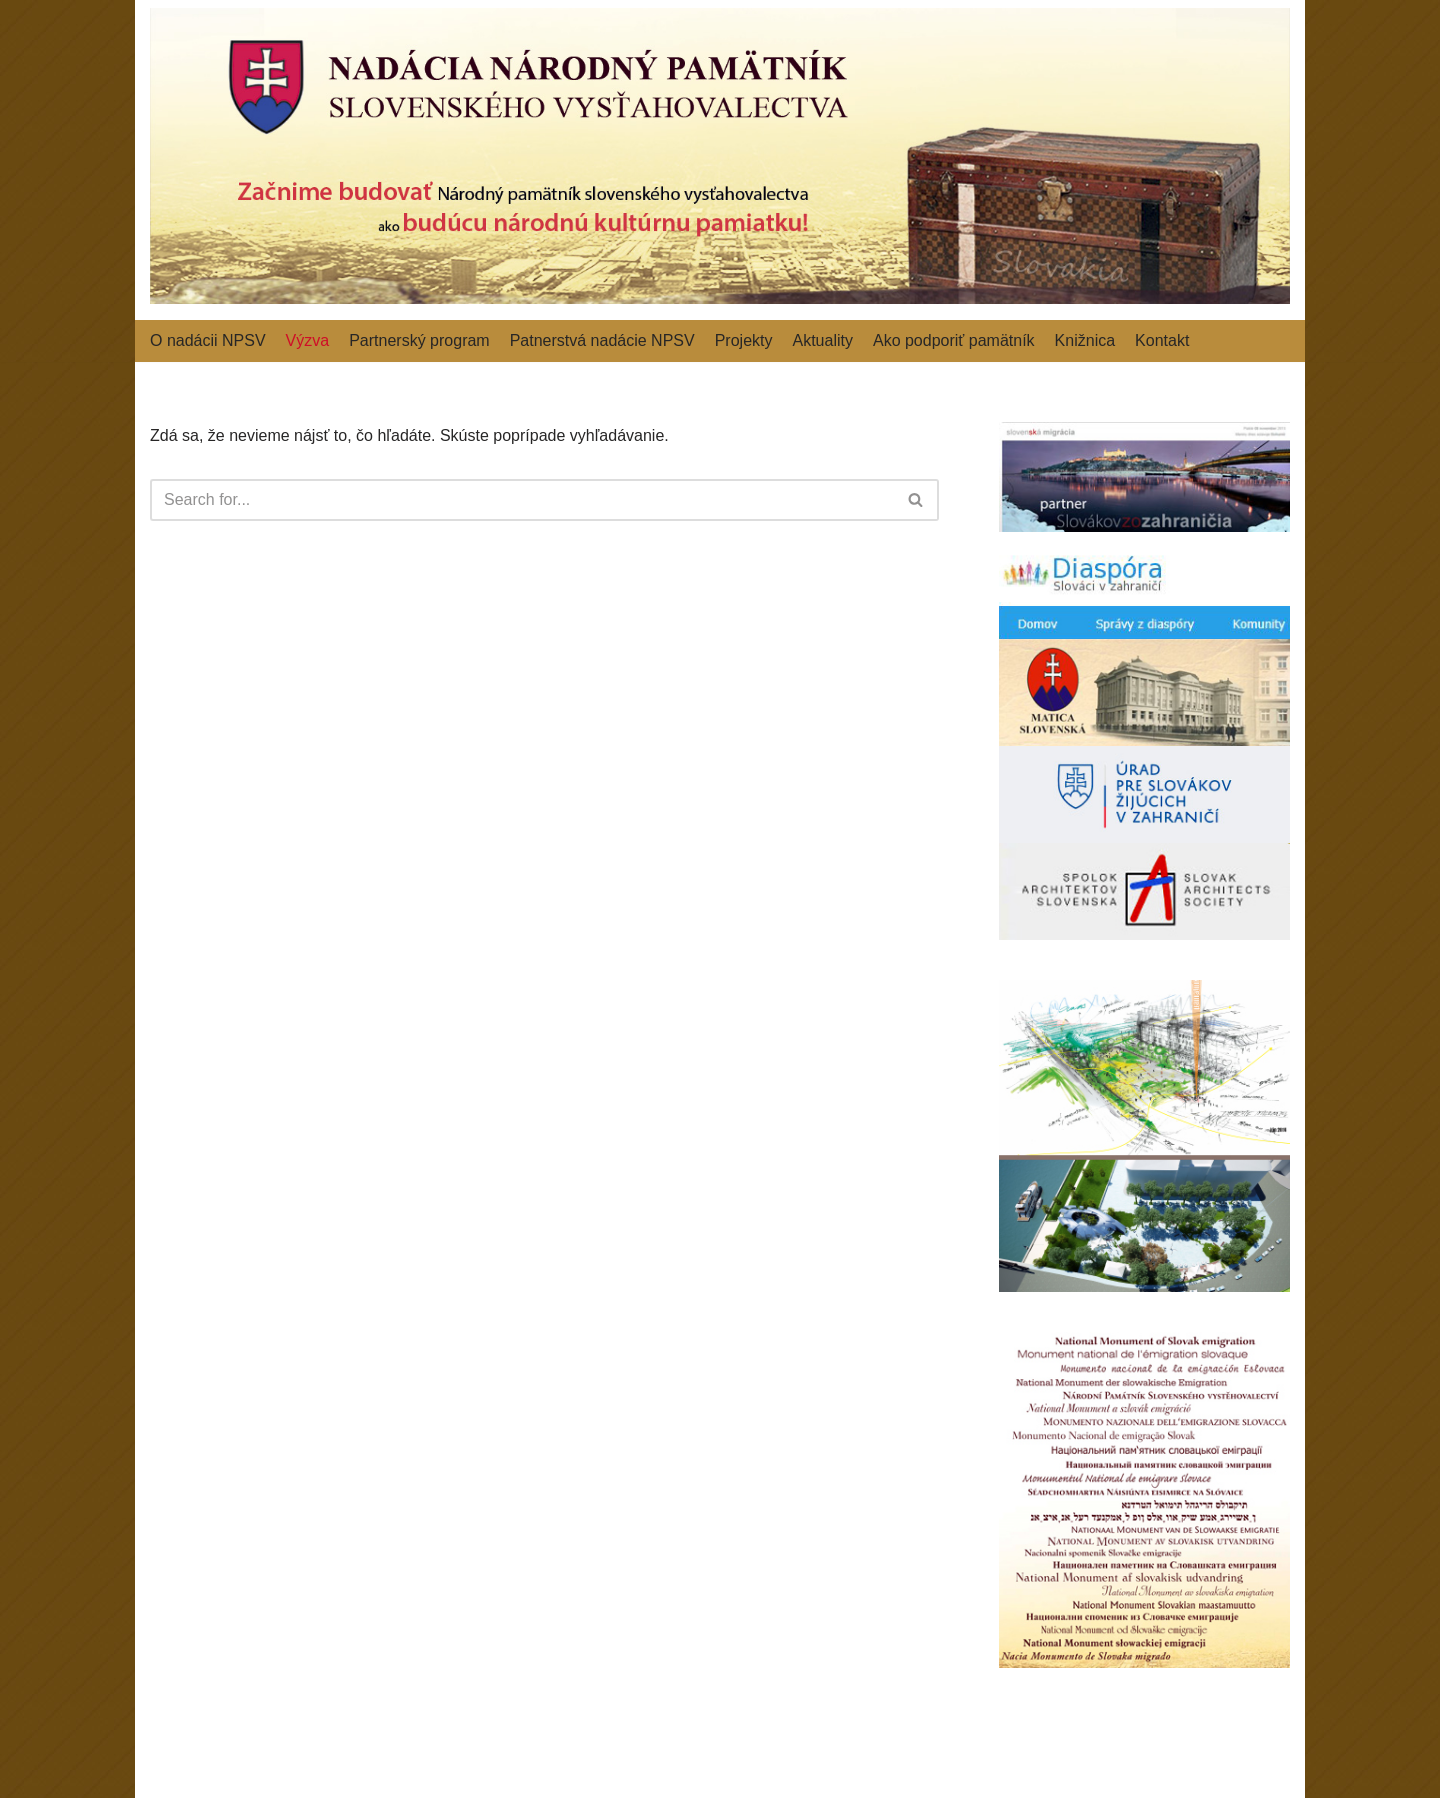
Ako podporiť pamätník (954, 340)
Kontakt (1162, 340)
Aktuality (822, 340)
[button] (915, 499)
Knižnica (1085, 340)
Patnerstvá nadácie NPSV (602, 340)
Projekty (744, 340)
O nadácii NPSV (208, 340)
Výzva (308, 340)
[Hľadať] (522, 500)
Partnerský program (419, 340)
